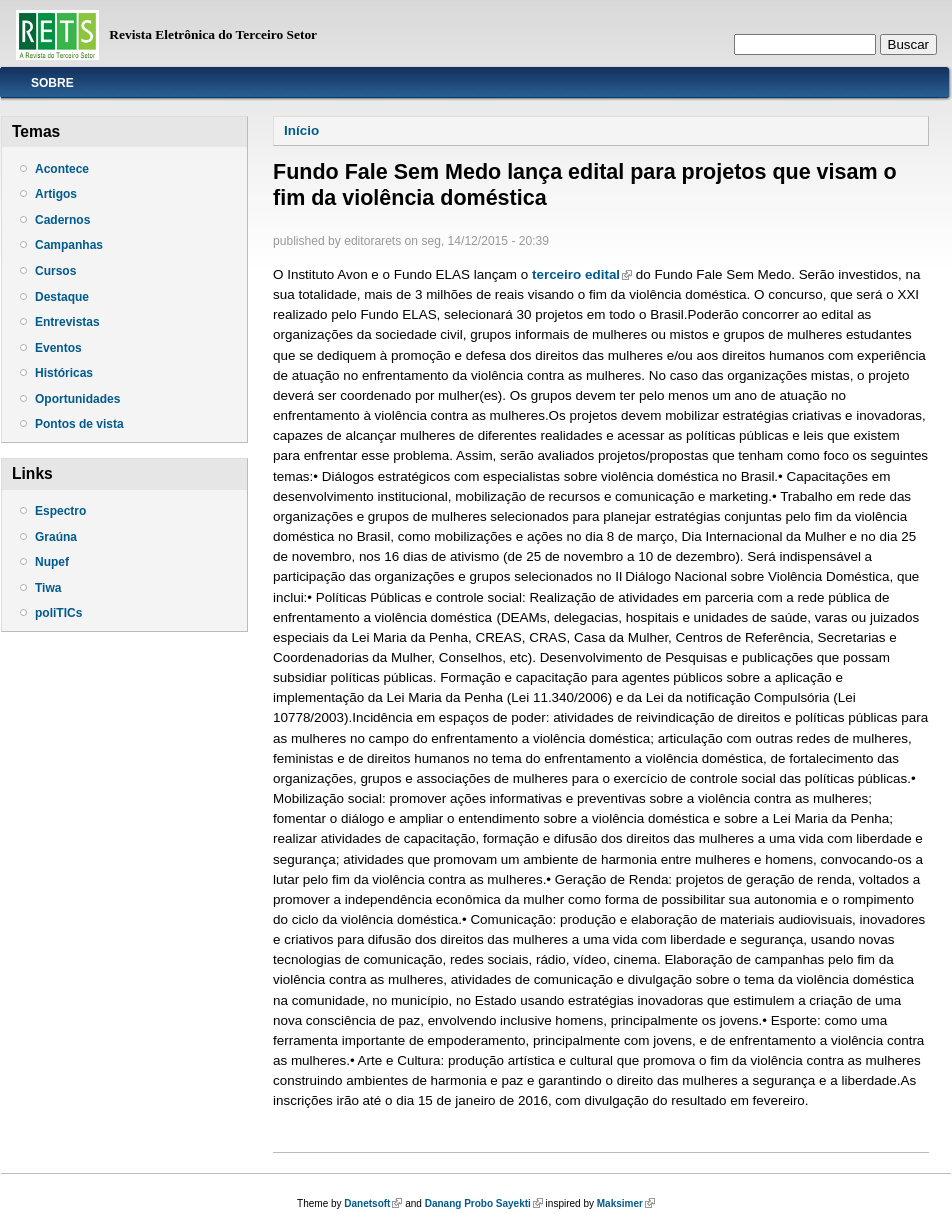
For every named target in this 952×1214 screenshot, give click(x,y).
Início (301, 130)
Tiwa (48, 588)
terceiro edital (582, 274)
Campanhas (69, 245)
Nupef (52, 562)
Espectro (60, 511)
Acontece (62, 169)
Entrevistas (67, 322)
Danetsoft (373, 1203)
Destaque (62, 297)
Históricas (64, 373)
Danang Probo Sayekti (484, 1203)
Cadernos (62, 220)
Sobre (52, 83)
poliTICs (58, 613)
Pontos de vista (79, 424)
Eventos (58, 348)
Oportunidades (77, 399)
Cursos (55, 271)
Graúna (56, 537)
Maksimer (626, 1203)
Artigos (56, 194)
